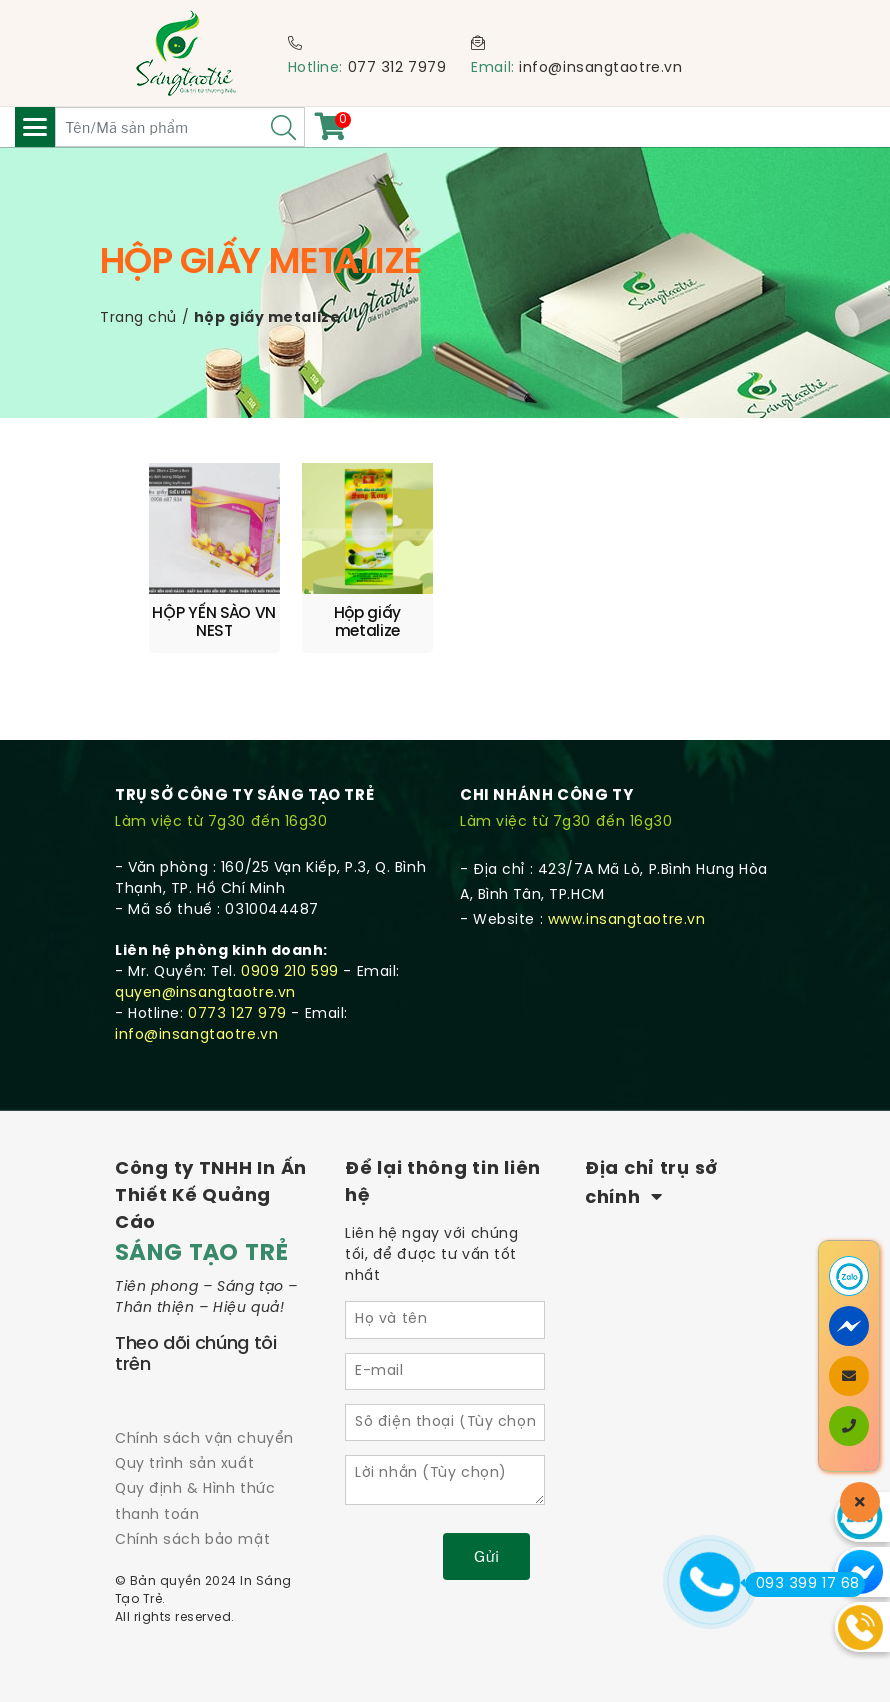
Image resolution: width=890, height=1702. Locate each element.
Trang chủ (138, 318)
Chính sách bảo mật (192, 1540)
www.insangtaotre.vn (627, 920)
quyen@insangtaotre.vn (205, 993)
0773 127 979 (237, 1014)
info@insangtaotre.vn (600, 68)
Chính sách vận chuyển (204, 1439)
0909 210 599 (290, 972)
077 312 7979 (397, 68)
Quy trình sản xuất (184, 1464)
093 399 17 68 (802, 1584)
